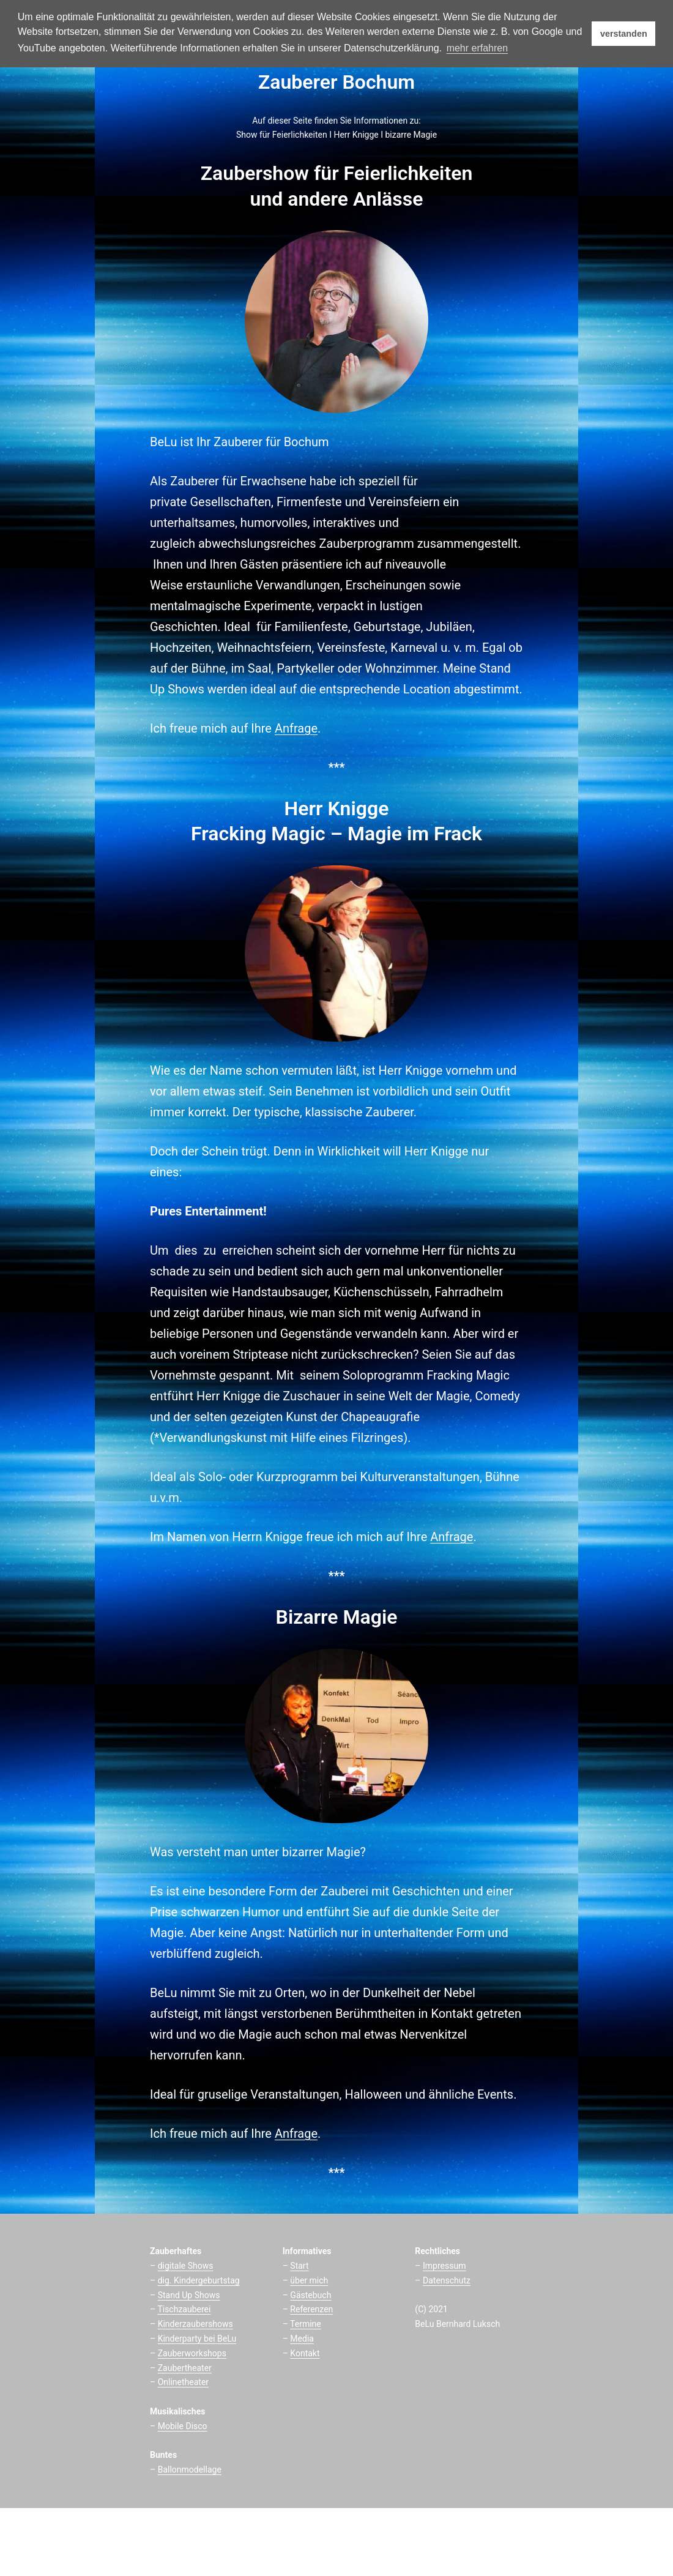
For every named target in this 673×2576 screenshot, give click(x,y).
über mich (309, 2280)
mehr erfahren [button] (477, 48)
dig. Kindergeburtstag (199, 2280)
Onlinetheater (183, 2382)
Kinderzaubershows (195, 2324)
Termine (305, 2324)
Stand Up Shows (189, 2295)
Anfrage (296, 728)
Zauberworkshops (192, 2353)
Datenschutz (446, 2280)
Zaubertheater (185, 2368)
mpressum (445, 2266)
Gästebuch (310, 2295)
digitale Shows (186, 2266)
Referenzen (311, 2309)
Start (299, 2266)
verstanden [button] (623, 34)
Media (302, 2338)
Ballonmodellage (189, 2469)
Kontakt (304, 2353)
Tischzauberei (183, 2309)
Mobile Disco (182, 2426)
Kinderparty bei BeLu (197, 2338)
